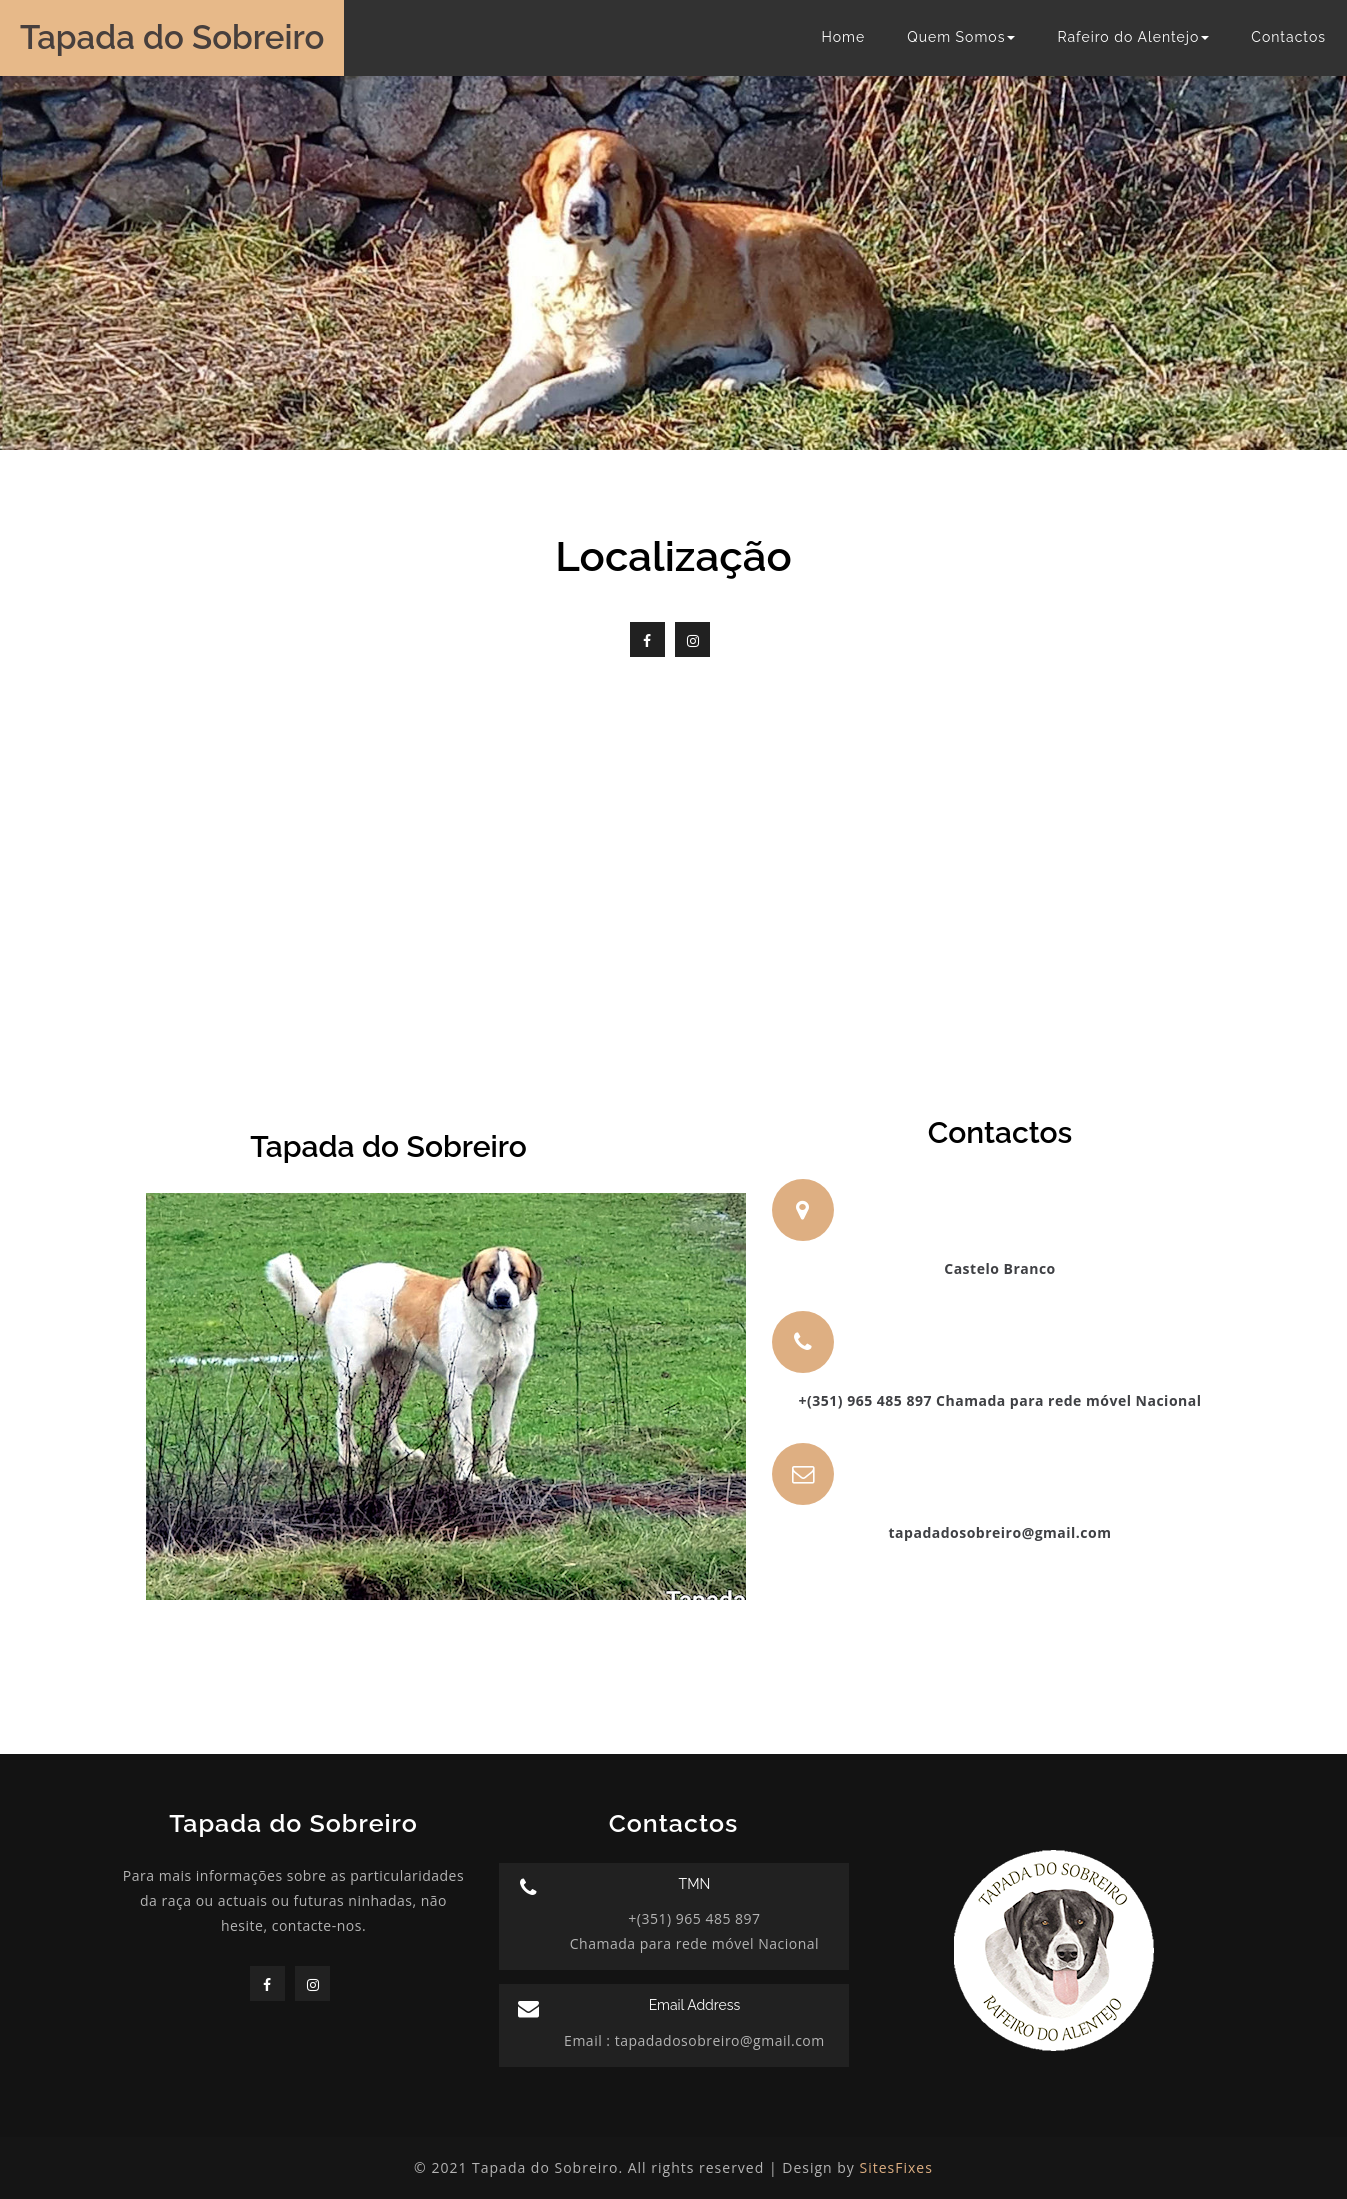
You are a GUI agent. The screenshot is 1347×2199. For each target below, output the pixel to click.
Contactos (1288, 37)
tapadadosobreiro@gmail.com (718, 2040)
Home (844, 37)
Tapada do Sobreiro (172, 37)
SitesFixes (896, 2167)
